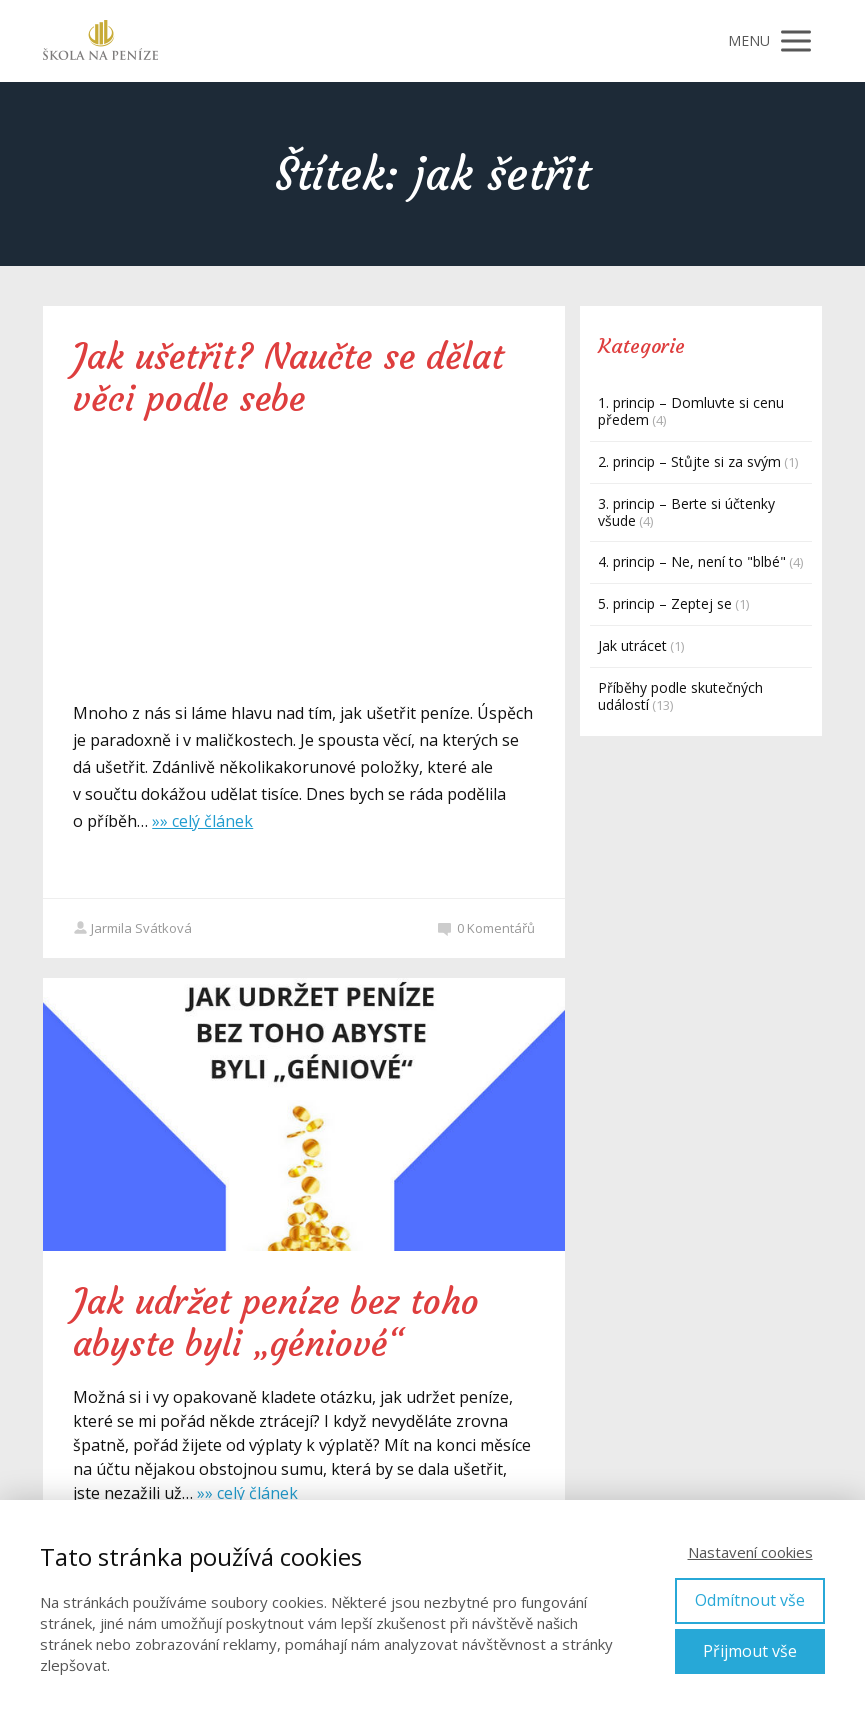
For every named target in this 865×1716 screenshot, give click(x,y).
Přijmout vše (750, 1651)
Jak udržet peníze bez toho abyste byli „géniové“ (276, 1323)
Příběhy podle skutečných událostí (680, 696)
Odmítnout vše (750, 1600)
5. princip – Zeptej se (665, 603)
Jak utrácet (632, 645)
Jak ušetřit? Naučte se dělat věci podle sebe (288, 378)
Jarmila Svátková (132, 928)
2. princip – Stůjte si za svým (689, 461)
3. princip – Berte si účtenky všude (686, 512)
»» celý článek (202, 821)
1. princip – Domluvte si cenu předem (691, 411)
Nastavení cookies (750, 1552)
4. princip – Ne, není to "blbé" (692, 561)
